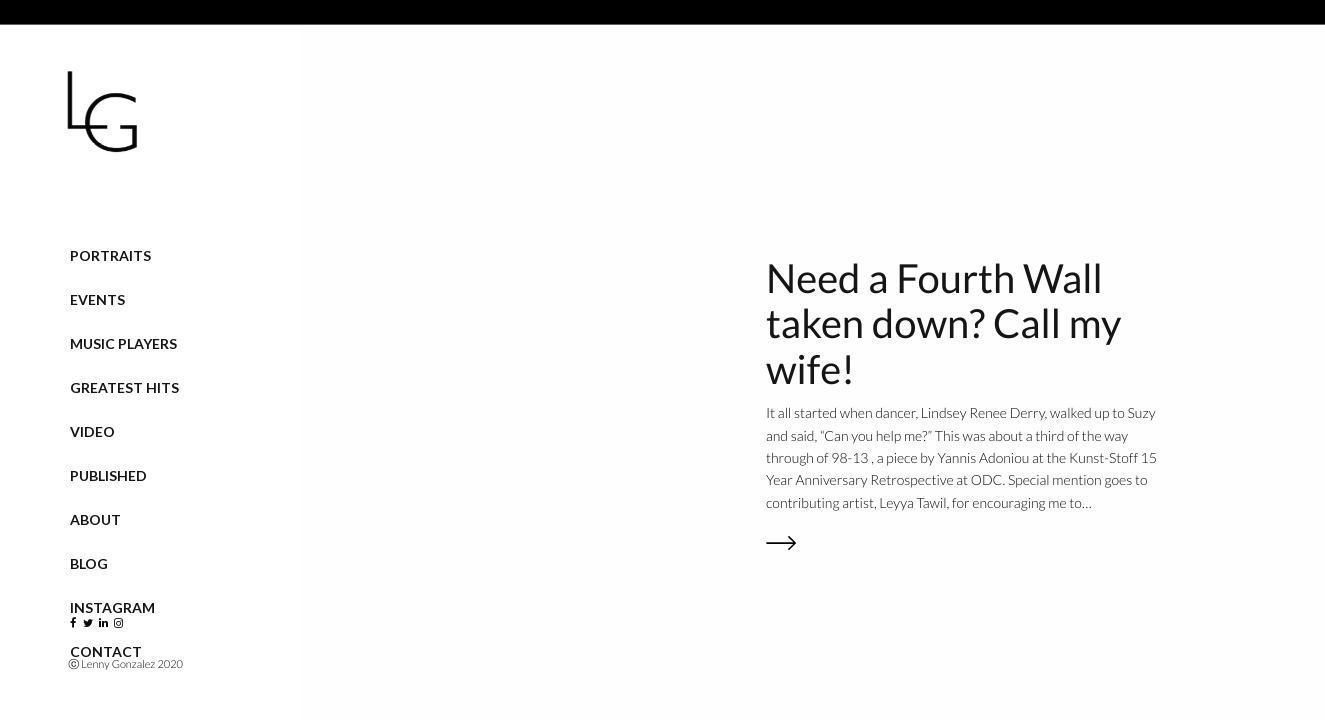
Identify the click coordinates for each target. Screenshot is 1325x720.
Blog (89, 563)
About (95, 519)
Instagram (112, 607)
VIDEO (92, 431)
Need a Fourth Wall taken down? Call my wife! (944, 323)
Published (108, 475)
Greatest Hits (124, 387)
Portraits (110, 255)
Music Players (123, 343)
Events (97, 299)
